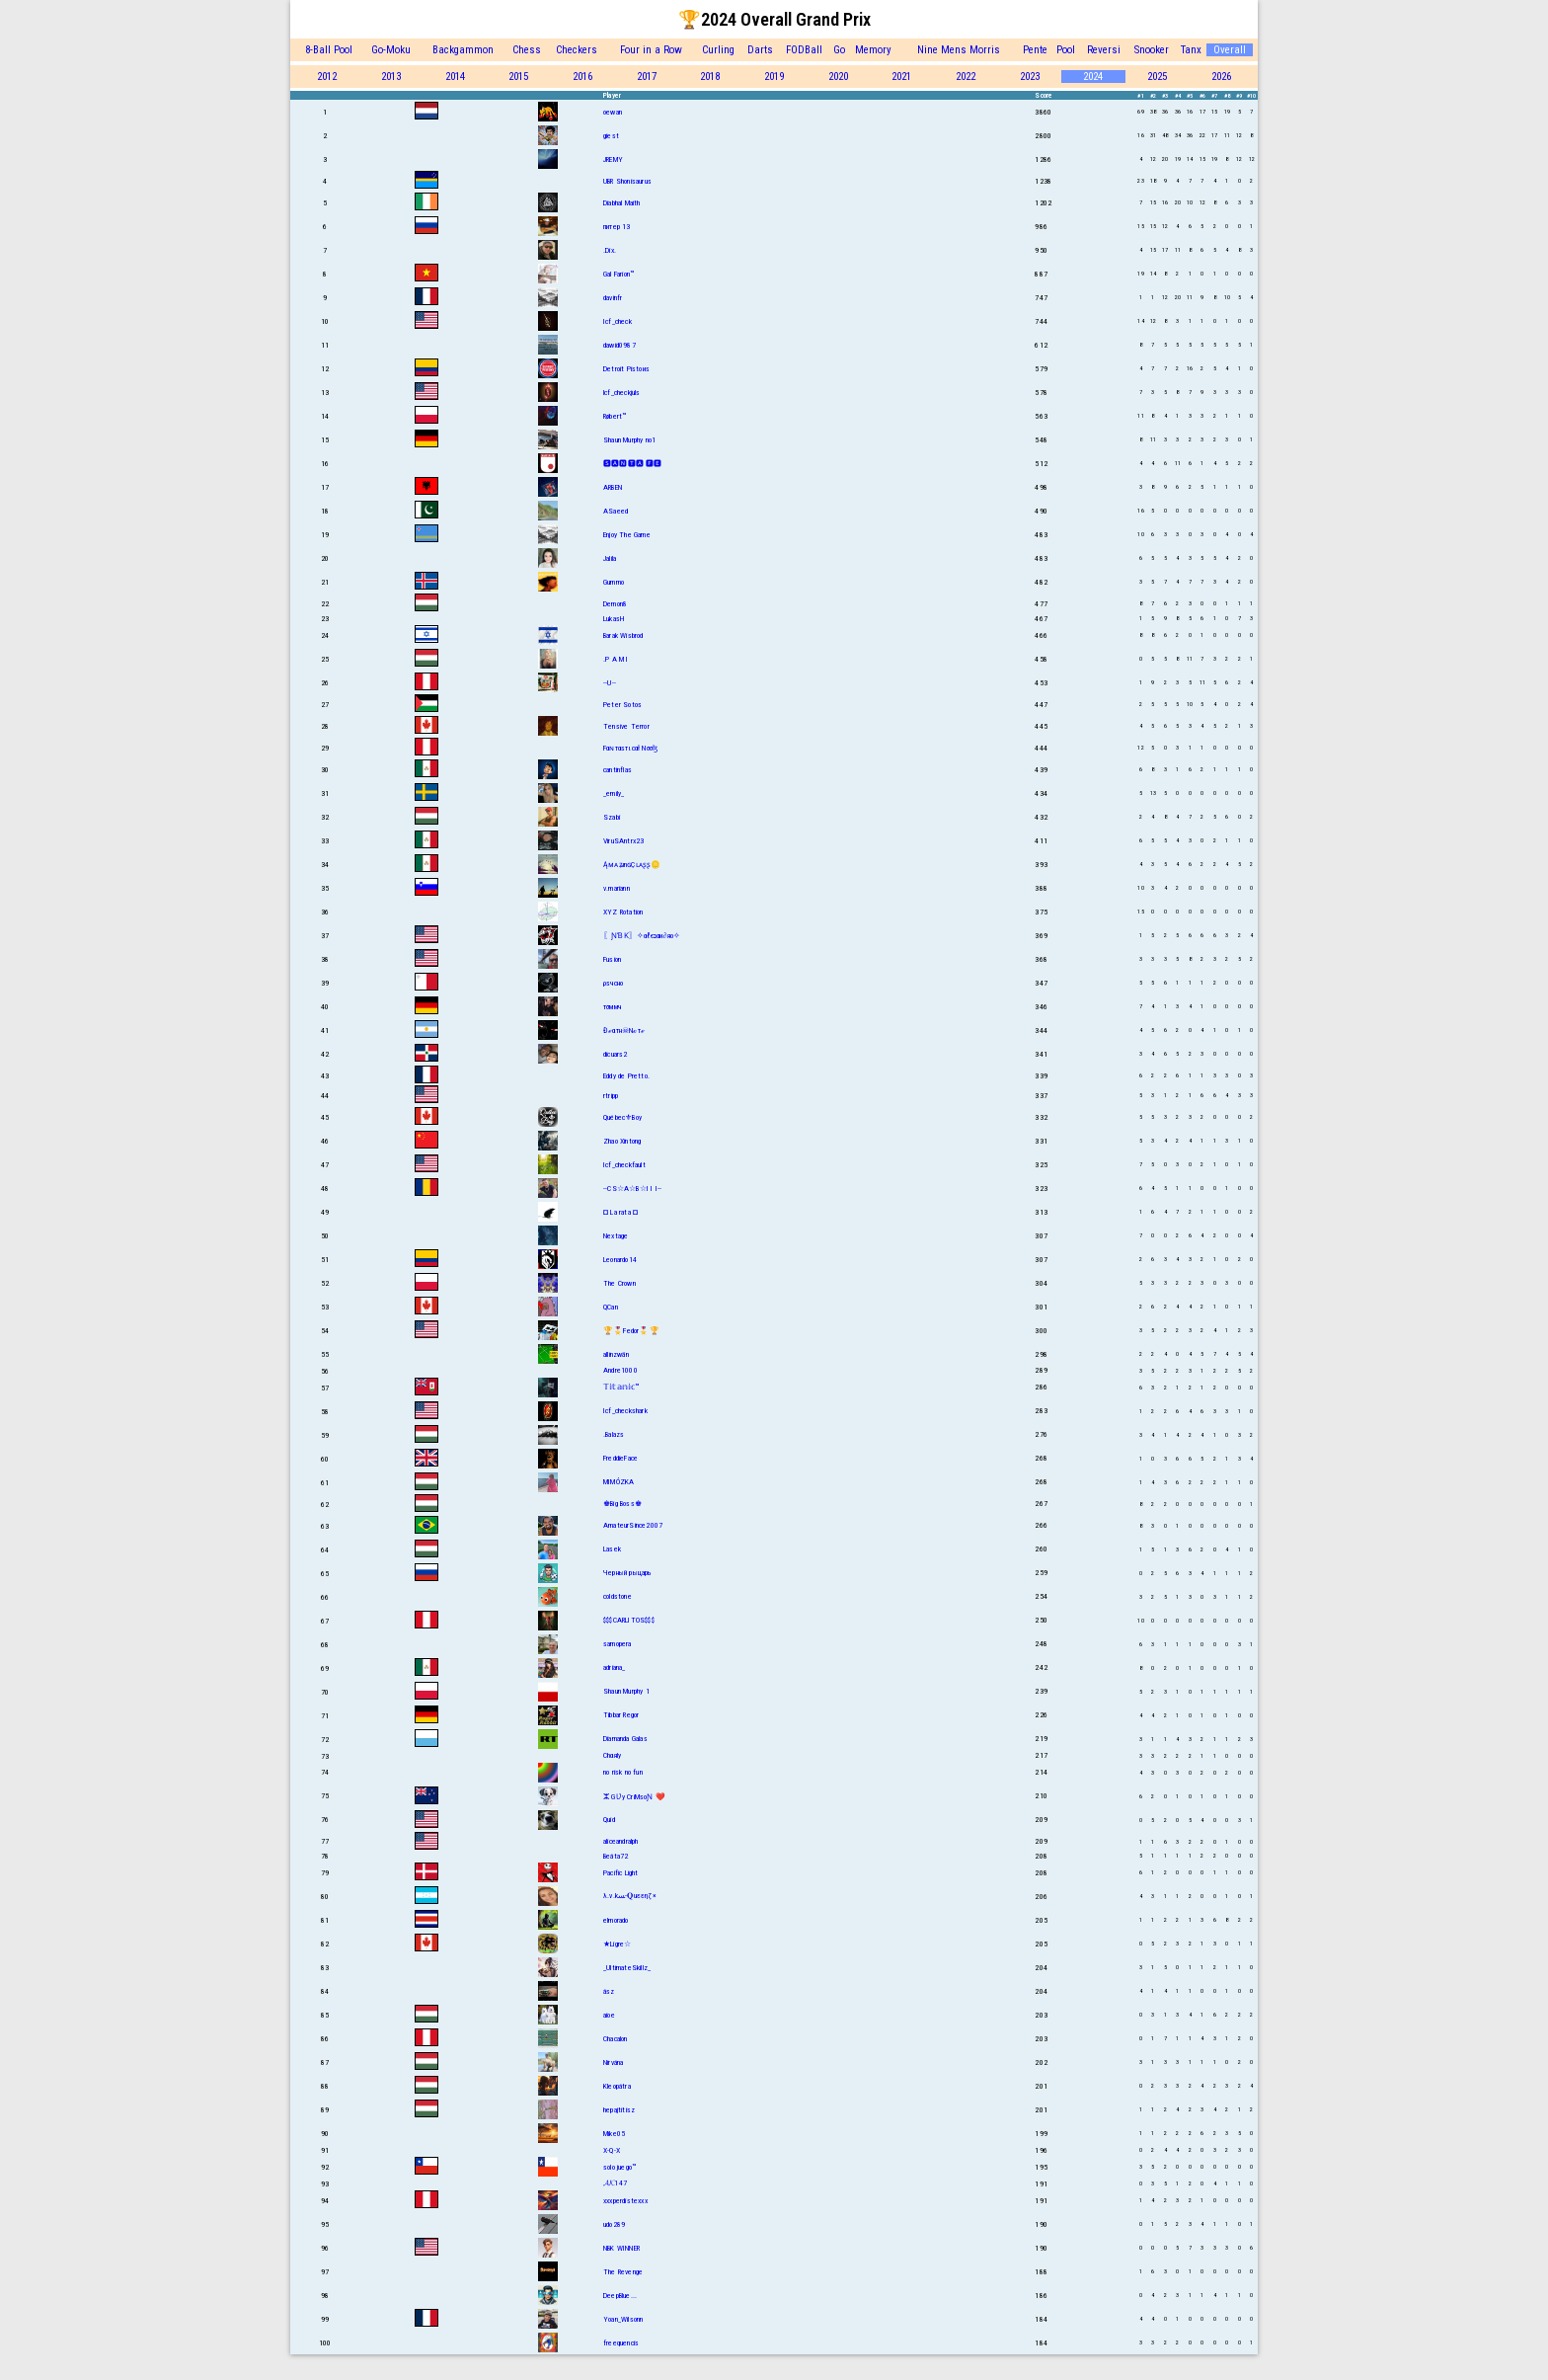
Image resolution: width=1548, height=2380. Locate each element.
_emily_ (613, 793)
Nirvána (613, 2062)
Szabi (611, 817)
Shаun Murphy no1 (629, 440)
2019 (774, 76)
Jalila (609, 558)
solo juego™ (619, 2167)
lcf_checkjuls (622, 392)
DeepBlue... (620, 2295)
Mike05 (614, 2133)
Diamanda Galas (625, 1738)
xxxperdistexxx (625, 2200)
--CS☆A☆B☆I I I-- (632, 1188)
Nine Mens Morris (958, 49)
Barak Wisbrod (623, 635)
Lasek (612, 1549)
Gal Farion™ (618, 274)
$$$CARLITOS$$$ (629, 1620)
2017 (647, 76)
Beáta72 (615, 1856)
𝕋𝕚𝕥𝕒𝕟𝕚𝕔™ (621, 1387)
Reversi (1104, 49)
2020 (838, 76)
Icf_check (617, 321)
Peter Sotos (622, 704)
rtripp (610, 1095)
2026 (1221, 76)
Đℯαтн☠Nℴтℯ (624, 1030)
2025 (1157, 76)
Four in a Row (651, 49)
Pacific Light (621, 1872)
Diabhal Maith (622, 202)
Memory (873, 49)
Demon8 (615, 603)
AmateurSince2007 (632, 1525)
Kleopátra (617, 2086)
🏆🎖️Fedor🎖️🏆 (631, 1330)
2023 (1030, 76)
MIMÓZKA (618, 1481)
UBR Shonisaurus (627, 181)
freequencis (621, 2343)
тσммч (612, 1006)
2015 (518, 76)
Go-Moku (391, 49)
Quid (609, 1819)
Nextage (615, 1235)
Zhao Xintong (622, 1141)
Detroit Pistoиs (626, 368)
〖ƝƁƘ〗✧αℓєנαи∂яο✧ (641, 935)
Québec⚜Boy (622, 1117)
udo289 (614, 2224)
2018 (710, 76)
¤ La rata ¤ (620, 1212)
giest (611, 135)
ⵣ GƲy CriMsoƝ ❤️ (634, 1796)
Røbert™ (614, 416)
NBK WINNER (621, 2248)
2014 (455, 76)
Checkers (576, 49)
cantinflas (617, 769)
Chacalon (615, 2038)
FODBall (804, 49)
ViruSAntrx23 (623, 840)
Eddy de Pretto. (626, 1075)
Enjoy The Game (627, 534)
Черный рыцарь (628, 1572)
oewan (612, 112)
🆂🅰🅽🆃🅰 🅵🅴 (632, 463)
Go (839, 49)
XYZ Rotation (623, 912)
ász (609, 1991)
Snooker (1151, 49)
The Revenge (623, 2271)
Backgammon (463, 49)
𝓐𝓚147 (615, 2183)
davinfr (612, 297)
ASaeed (615, 511)
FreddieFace (620, 1458)
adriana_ (614, 1667)
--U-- (609, 682)
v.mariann (616, 888)
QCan (610, 1307)
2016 (582, 76)
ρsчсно (613, 983)
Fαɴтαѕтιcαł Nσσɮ (630, 748)
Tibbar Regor (621, 1714)
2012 (327, 76)
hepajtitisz (619, 2109)
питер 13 (617, 226)
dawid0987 (619, 345)
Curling (718, 49)
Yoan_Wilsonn (623, 2319)
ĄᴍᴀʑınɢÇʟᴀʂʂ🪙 (632, 864)
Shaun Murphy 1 (626, 1691)
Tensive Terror (626, 726)
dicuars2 (615, 1054)
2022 (965, 76)
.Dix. (609, 250)
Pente (1035, 49)
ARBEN (612, 487)
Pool (1065, 49)
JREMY (613, 159)
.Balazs (613, 1434)
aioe (609, 2015)
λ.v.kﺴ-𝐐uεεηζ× (630, 1895)
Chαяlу (612, 1755)
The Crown (619, 1283)
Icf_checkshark (625, 1410)
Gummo (613, 582)
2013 (391, 76)
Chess (526, 49)
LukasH (613, 618)
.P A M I (616, 659)
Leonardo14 (620, 1259)
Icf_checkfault (624, 1164)
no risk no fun (623, 1772)
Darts (760, 49)
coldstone (617, 1596)
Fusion (612, 959)
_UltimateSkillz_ (627, 1967)
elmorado (616, 1920)
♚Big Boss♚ (622, 1503)
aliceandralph (621, 1841)
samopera (617, 1643)
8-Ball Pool (328, 49)
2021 (901, 76)
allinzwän (616, 1354)
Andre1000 (620, 1370)
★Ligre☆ (617, 1944)
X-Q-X (611, 2150)
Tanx (1191, 49)
